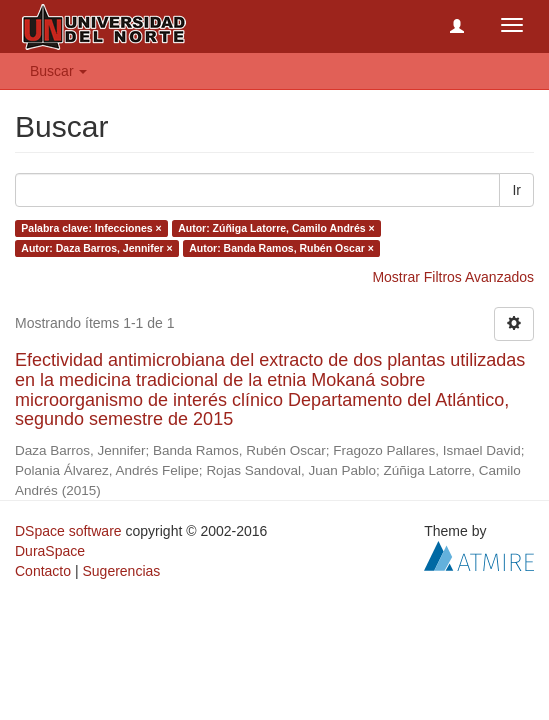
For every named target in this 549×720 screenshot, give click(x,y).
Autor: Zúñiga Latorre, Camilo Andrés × (276, 228)
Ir (516, 190)
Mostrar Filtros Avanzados (453, 277)
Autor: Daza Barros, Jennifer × (96, 248)
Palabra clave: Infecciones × (91, 228)
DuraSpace (50, 551)
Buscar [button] (58, 71)
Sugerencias (121, 571)
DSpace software (68, 531)
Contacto (43, 571)
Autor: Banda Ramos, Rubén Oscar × (281, 248)
